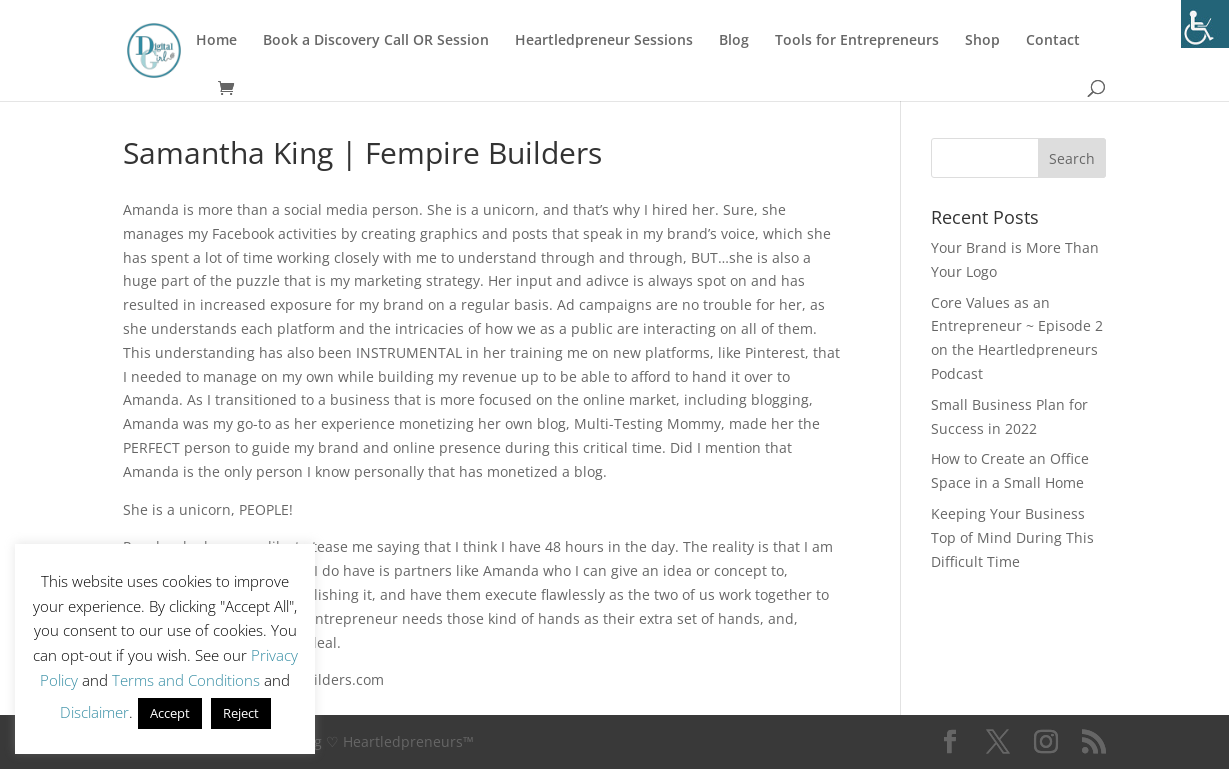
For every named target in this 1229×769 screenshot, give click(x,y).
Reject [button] (241, 713)
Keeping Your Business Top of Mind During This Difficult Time (1012, 537)
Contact (1053, 41)
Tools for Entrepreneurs (857, 41)
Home (216, 41)
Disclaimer (94, 712)
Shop (982, 41)
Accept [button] (170, 713)
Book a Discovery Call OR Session (376, 41)
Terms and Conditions (186, 680)
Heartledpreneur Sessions (604, 41)
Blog (734, 41)
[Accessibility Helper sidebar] (1205, 24)
